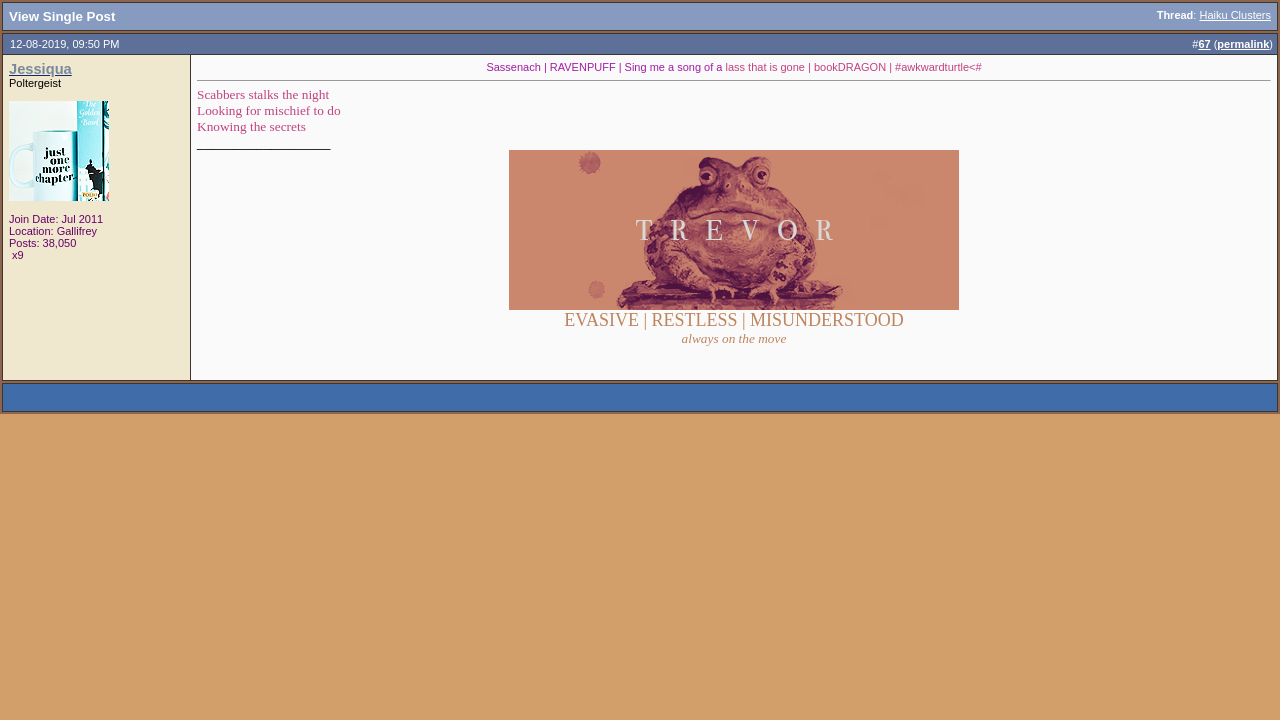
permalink (1243, 44)
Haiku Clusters (1235, 15)
